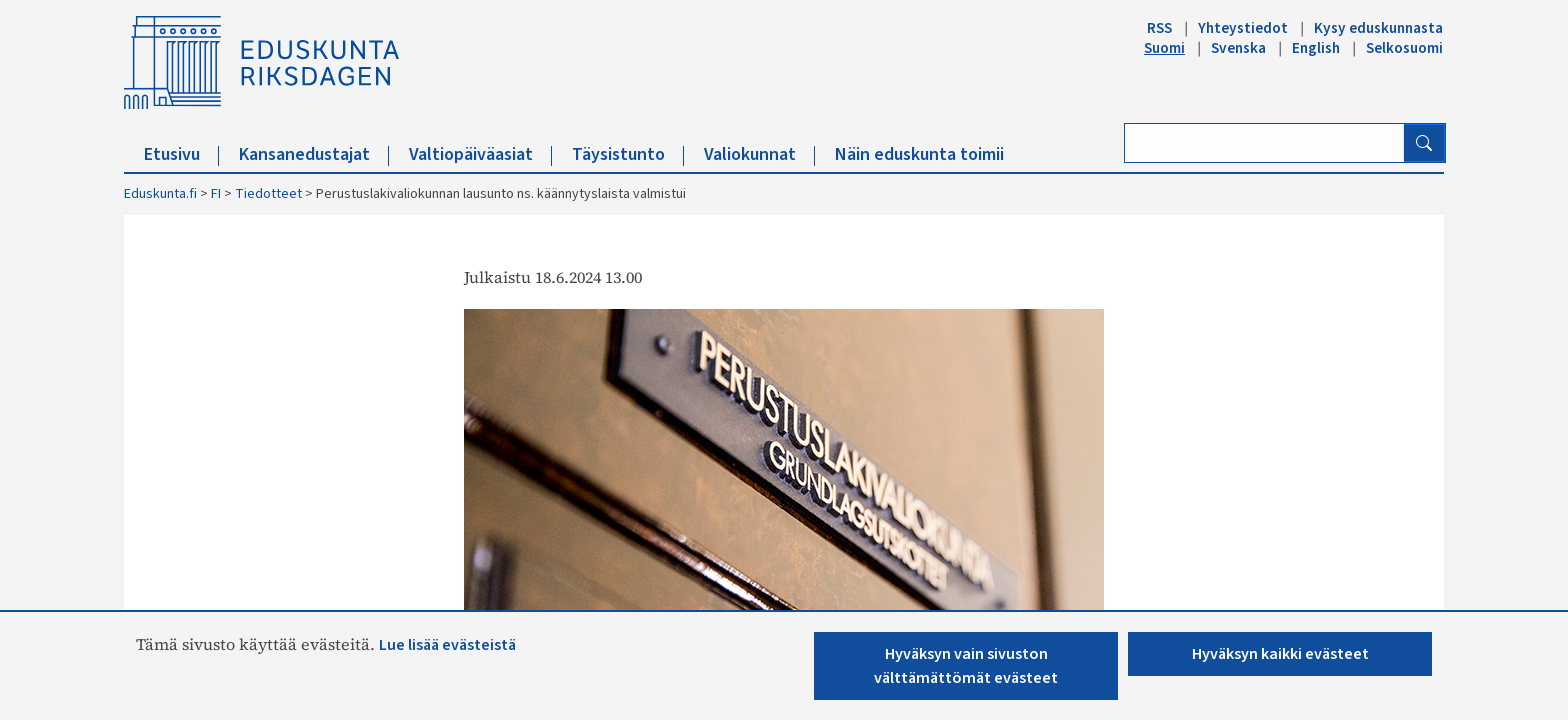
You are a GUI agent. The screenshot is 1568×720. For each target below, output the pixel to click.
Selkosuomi (1404, 48)
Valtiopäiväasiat (480, 154)
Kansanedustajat (314, 154)
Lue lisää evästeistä (447, 645)
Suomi (1164, 48)
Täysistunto (628, 154)
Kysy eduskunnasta (1378, 28)
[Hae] (1424, 143)
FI (216, 194)
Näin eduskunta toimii (919, 154)
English (1316, 48)
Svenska (1238, 48)
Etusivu (181, 154)
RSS (1159, 28)
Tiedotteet (268, 194)
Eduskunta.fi (160, 194)
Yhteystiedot (1243, 28)
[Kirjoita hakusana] (1264, 143)
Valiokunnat (759, 154)
